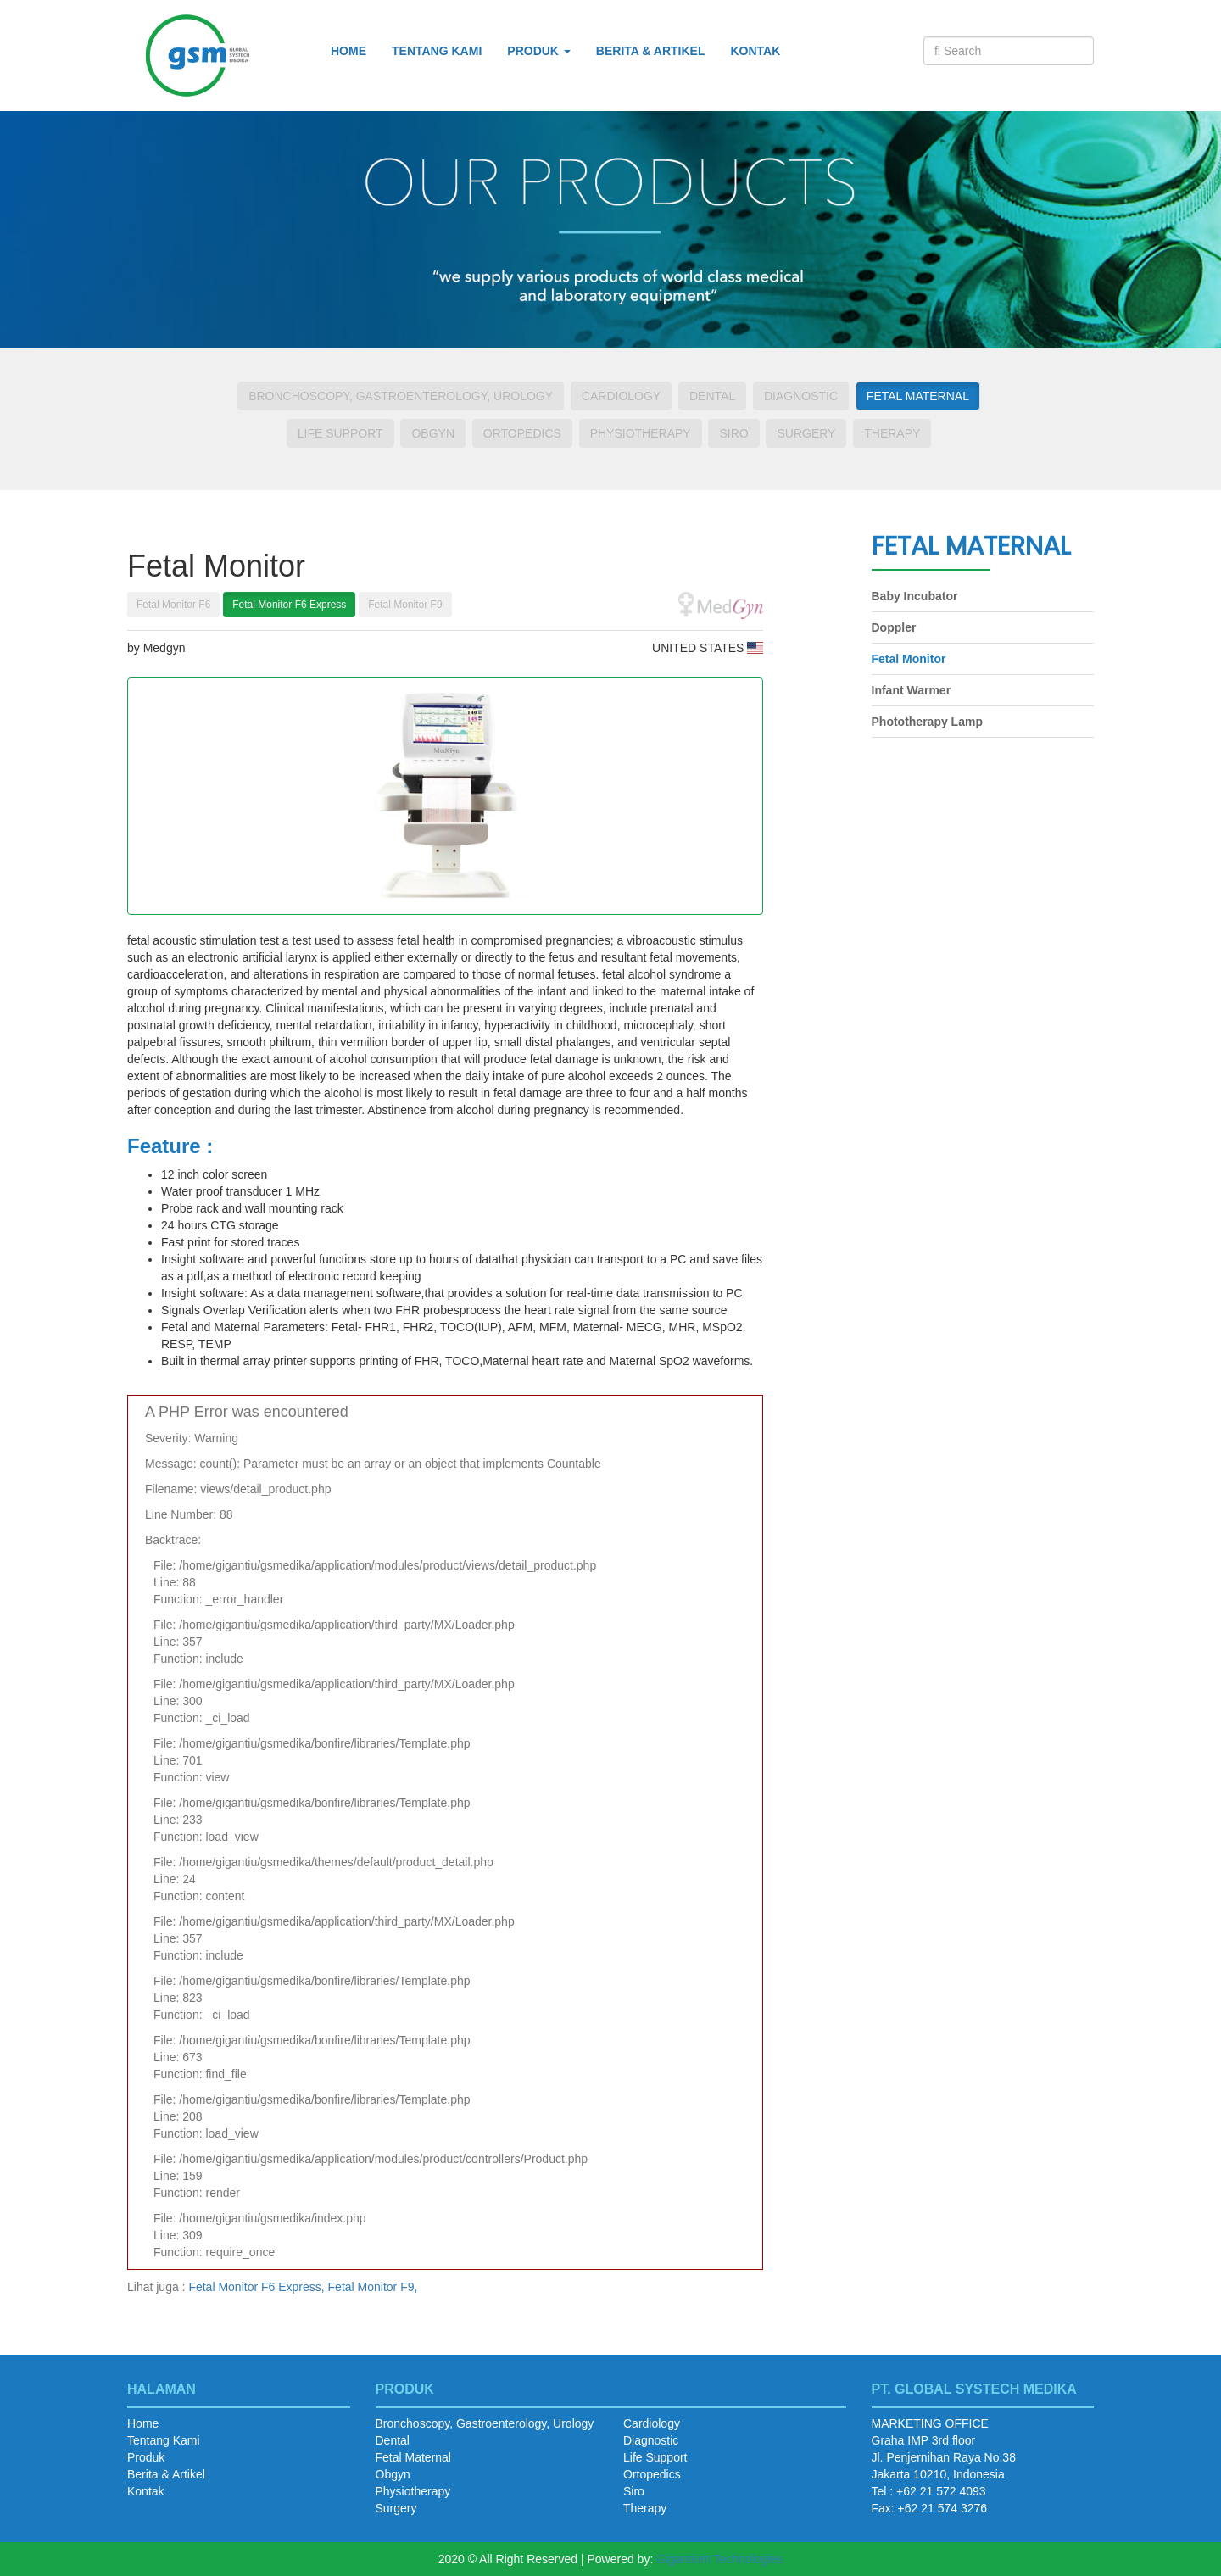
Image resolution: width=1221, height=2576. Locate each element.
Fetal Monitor (909, 659)
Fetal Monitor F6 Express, (256, 2287)
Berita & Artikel (650, 51)
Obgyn (432, 433)
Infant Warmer (911, 690)
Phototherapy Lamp (927, 721)
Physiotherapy (640, 433)
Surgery (806, 433)
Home (348, 51)
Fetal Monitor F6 (173, 605)
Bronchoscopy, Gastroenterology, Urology (400, 396)
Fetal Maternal (918, 396)
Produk (145, 2457)
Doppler (894, 627)
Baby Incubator (915, 596)
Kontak (755, 51)
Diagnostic (801, 396)
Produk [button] (539, 51)
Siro (733, 433)
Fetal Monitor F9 (405, 605)
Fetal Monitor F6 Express (289, 605)
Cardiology (621, 396)
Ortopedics (522, 433)
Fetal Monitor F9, (373, 2287)
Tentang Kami (437, 51)
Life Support (340, 433)
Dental (712, 396)
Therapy (892, 433)
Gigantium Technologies (719, 2559)
